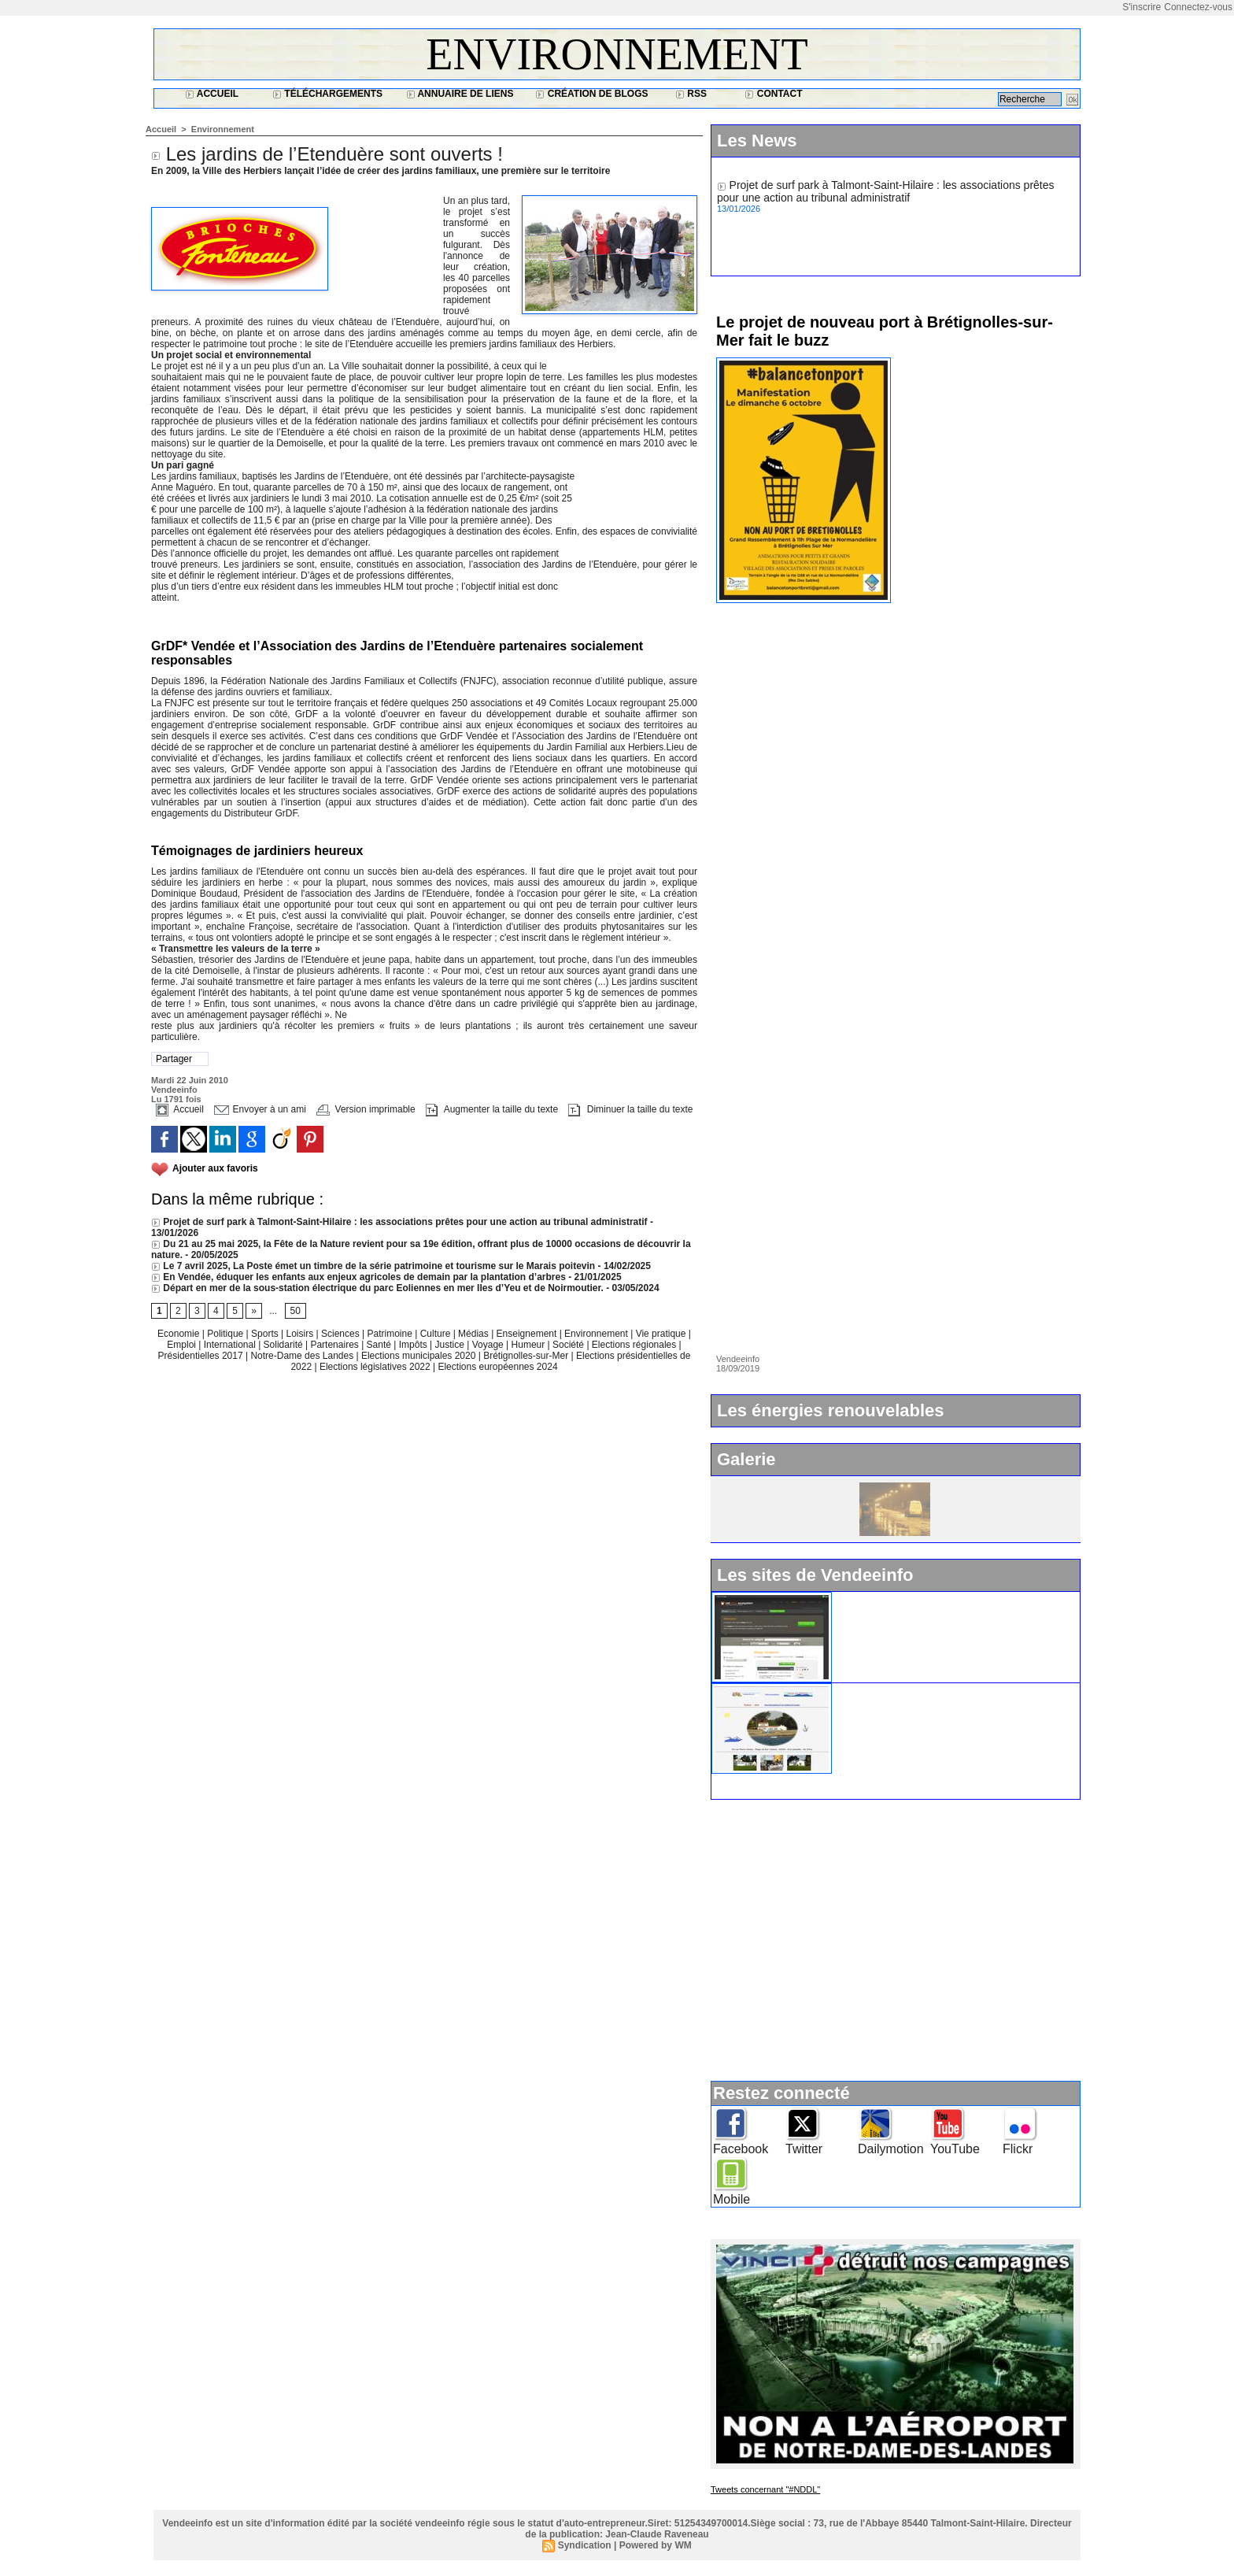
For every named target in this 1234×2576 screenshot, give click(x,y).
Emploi (182, 1344)
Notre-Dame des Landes (303, 1355)
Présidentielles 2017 (202, 1355)
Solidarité (284, 1344)
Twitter (803, 2149)
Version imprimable (365, 1109)
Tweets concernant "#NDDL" (765, 2489)
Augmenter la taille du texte (492, 1109)
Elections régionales (635, 1344)
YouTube (955, 2149)
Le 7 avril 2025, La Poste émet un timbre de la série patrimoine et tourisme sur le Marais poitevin (373, 1265)
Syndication (584, 2545)
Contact (773, 93)
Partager (174, 1058)
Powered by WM (655, 2545)
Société (568, 1344)
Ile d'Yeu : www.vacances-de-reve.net (931, 1689)
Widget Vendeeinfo (886, 1598)
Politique (226, 1333)
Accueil (211, 93)
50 (295, 1310)
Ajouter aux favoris (215, 1168)
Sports (266, 1333)
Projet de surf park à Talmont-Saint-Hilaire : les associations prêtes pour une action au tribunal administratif (399, 1221)
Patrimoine (391, 1333)
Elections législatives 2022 (375, 1366)
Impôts (413, 1344)
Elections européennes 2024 (497, 1366)
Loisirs (301, 1333)
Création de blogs (591, 93)
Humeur (530, 1344)
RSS (691, 93)
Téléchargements (327, 93)
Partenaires (335, 1344)
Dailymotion (891, 2149)
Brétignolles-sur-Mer (527, 1355)
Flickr (1018, 2149)
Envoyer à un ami (260, 1109)
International (231, 1344)
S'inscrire (1141, 7)
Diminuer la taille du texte (630, 1109)
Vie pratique (662, 1333)
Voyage (488, 1344)
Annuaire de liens (460, 93)
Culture (436, 1333)
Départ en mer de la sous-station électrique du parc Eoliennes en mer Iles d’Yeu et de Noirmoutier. (377, 1288)
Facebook (740, 2149)
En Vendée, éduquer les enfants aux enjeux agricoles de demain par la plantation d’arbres (358, 1276)
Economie (179, 1333)
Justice (451, 1344)
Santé (380, 1344)
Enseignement (528, 1333)
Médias (474, 1333)
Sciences (341, 1333)
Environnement (616, 54)
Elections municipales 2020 (418, 1355)
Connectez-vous (1198, 7)
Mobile (731, 2199)
